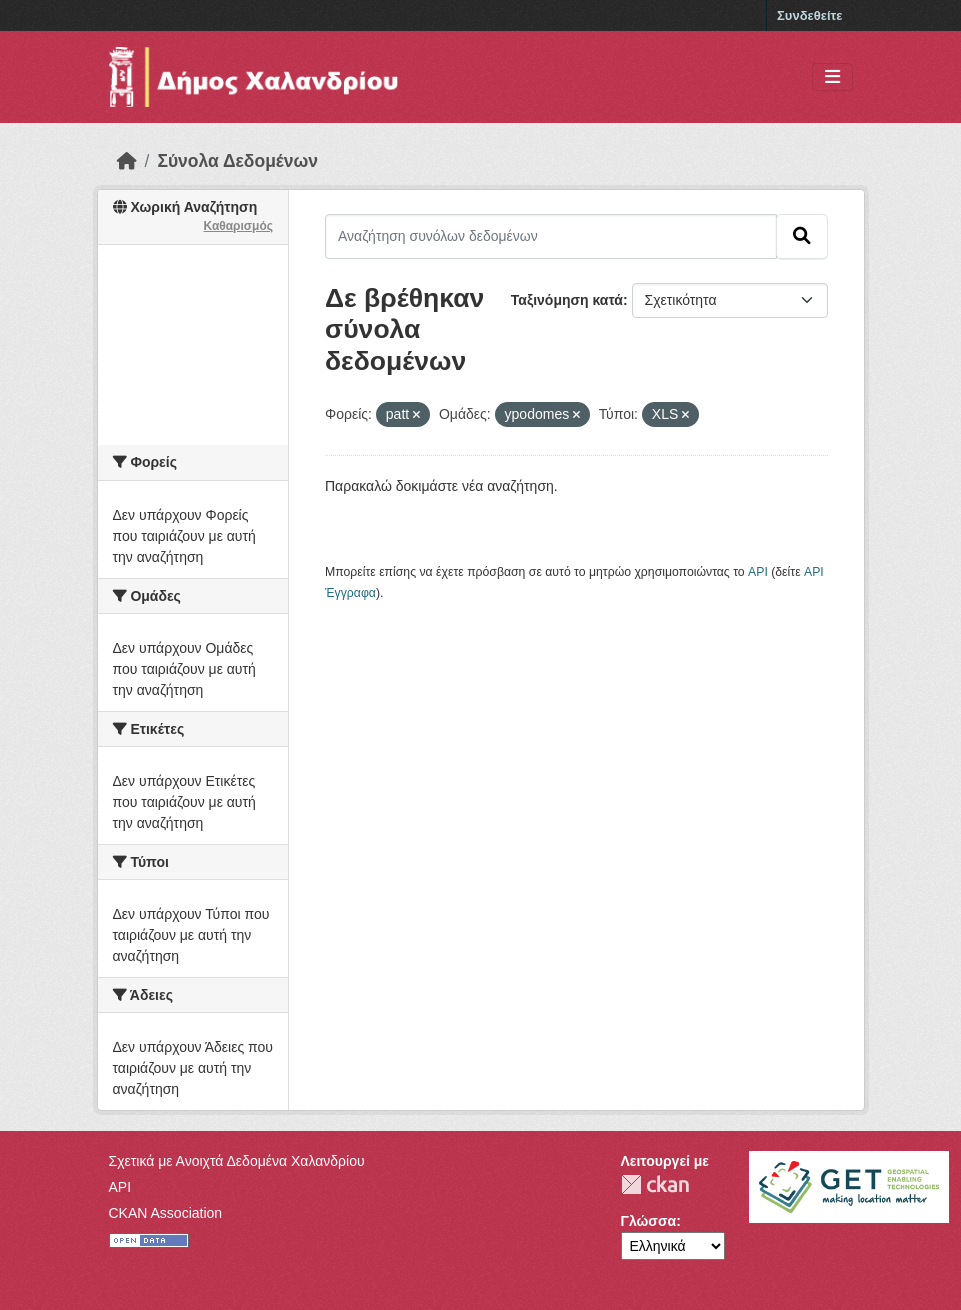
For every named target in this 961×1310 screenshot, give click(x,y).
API (758, 572)
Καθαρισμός (238, 226)
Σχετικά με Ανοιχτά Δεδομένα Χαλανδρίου (237, 1161)
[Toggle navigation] (832, 77)
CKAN (655, 1184)
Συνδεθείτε (809, 15)
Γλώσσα (649, 1221)
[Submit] (802, 236)
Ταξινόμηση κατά (567, 300)
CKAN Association (166, 1213)
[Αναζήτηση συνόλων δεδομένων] (551, 236)
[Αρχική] (127, 161)
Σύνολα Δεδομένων (237, 161)
